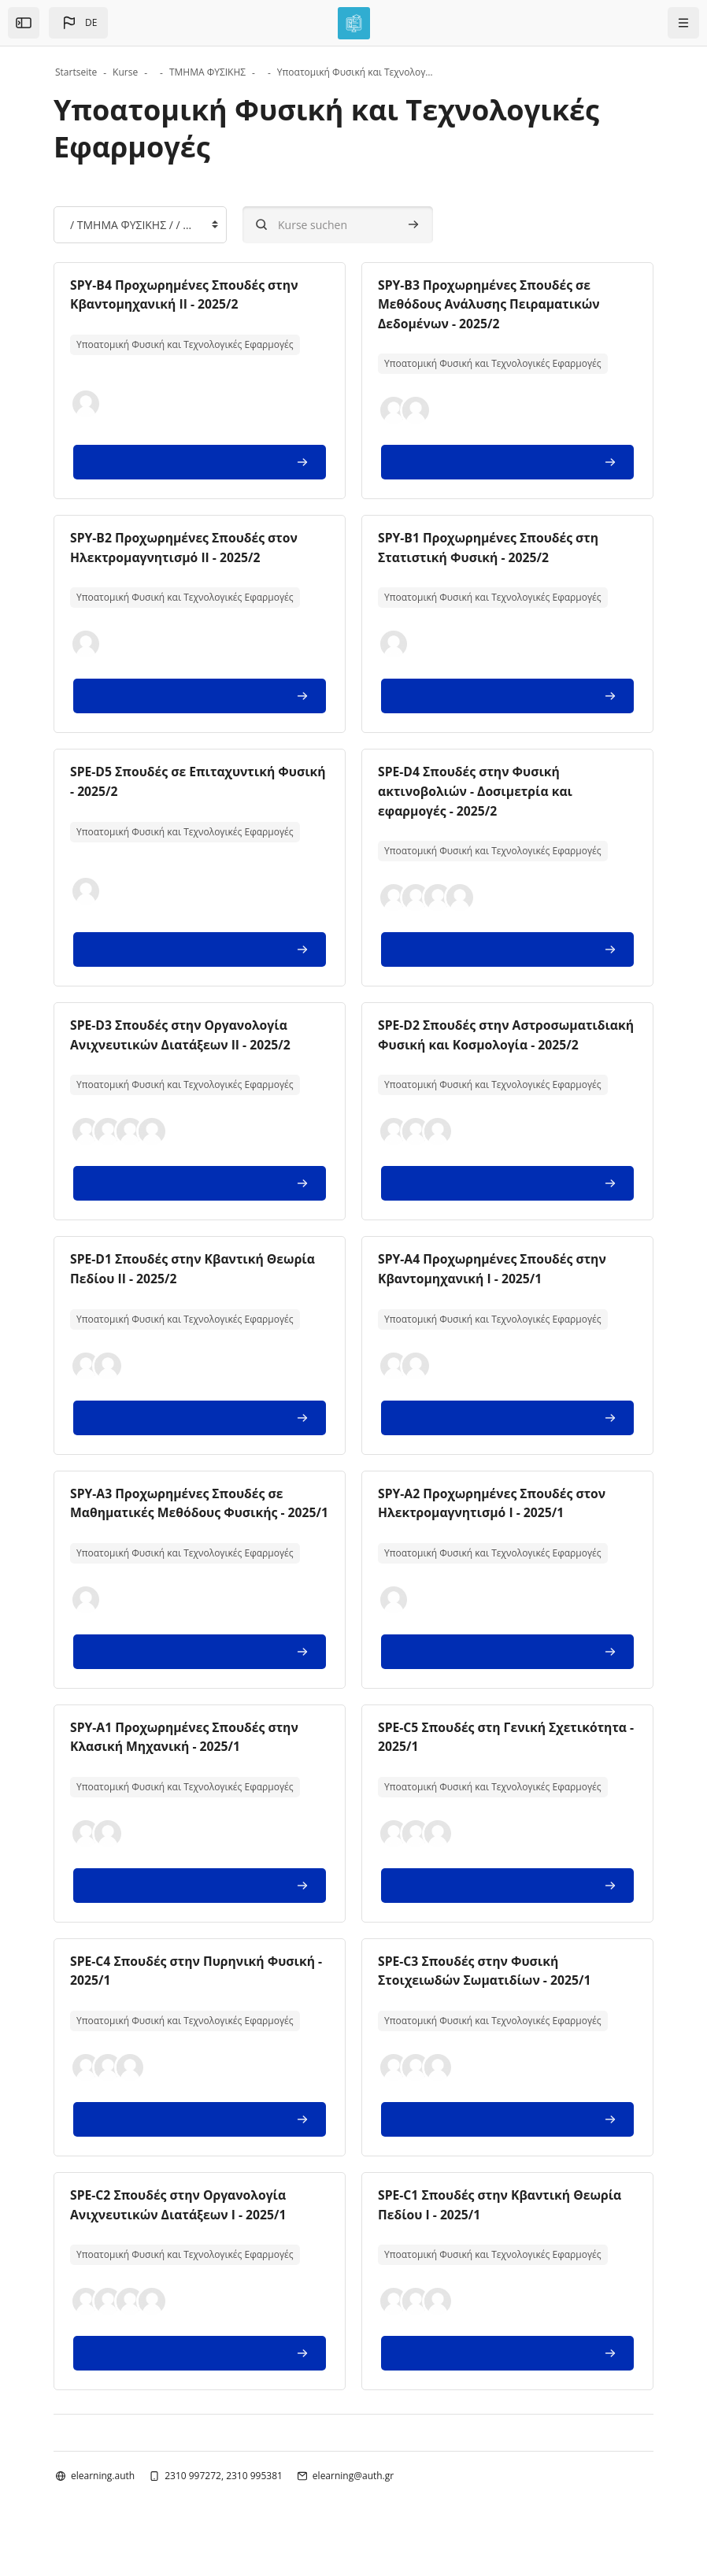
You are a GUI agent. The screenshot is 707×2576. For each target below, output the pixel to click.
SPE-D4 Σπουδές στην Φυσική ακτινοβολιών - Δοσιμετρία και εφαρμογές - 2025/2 (477, 788)
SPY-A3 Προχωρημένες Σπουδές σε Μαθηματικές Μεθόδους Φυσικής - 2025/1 (179, 1525)
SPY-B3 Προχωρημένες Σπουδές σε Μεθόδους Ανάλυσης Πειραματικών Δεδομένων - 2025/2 (491, 303)
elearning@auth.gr (353, 2504)
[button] (78, 23)
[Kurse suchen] (337, 224)
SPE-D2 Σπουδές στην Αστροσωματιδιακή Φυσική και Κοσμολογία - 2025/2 (478, 1040)
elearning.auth (103, 2504)
